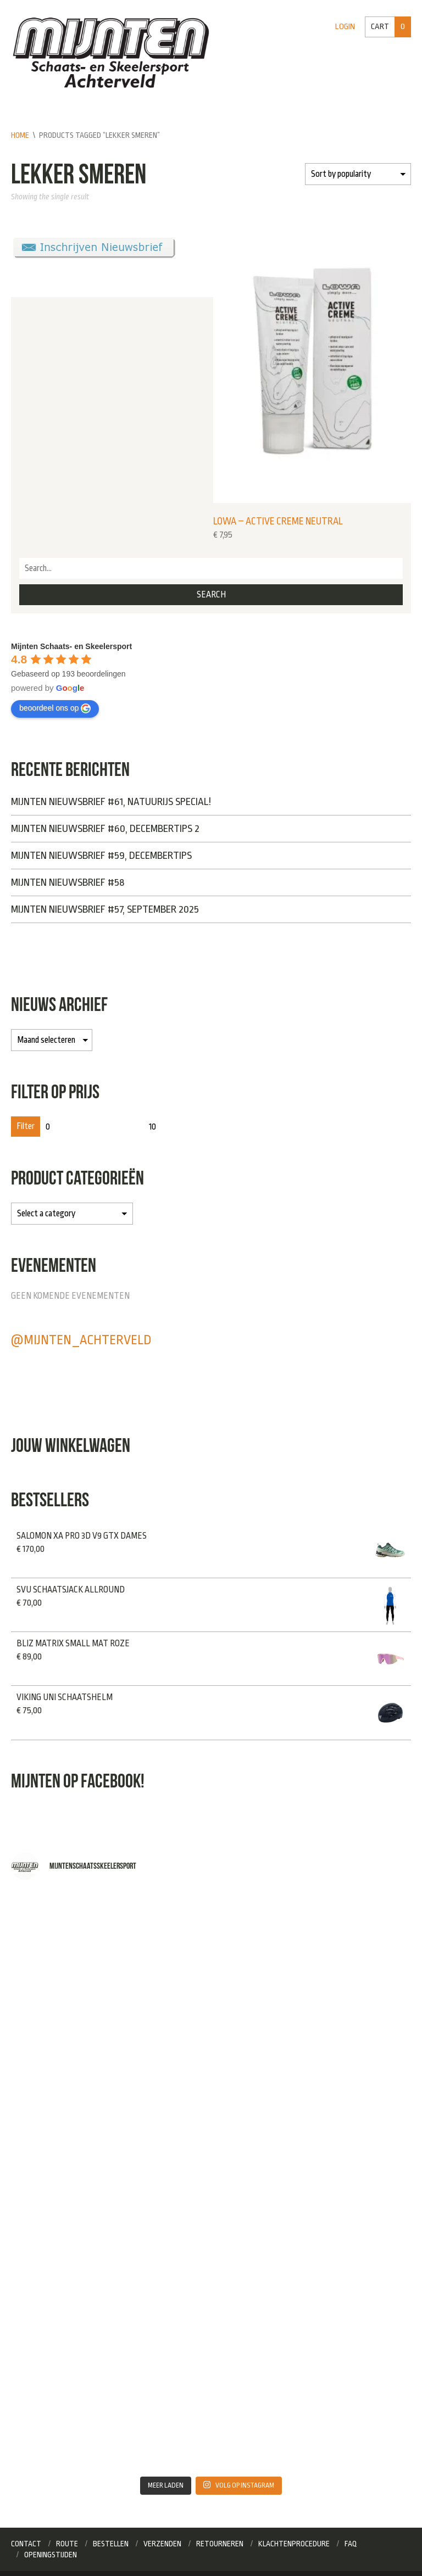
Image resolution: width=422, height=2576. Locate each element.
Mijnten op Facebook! (78, 1780)
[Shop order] (358, 174)
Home (20, 135)
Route (67, 2543)
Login (345, 26)
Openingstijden (50, 2554)
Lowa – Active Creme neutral (278, 521)
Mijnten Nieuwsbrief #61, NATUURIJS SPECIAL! (111, 802)
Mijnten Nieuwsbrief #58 (67, 882)
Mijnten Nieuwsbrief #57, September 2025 (105, 909)
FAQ (351, 2543)
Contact (26, 2543)
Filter (25, 1126)
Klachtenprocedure (294, 2543)
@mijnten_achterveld (81, 1340)
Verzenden (162, 2543)
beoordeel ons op (55, 708)
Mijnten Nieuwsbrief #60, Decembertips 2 (105, 829)
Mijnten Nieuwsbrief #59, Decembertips (101, 856)
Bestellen (111, 2543)
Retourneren (219, 2543)
